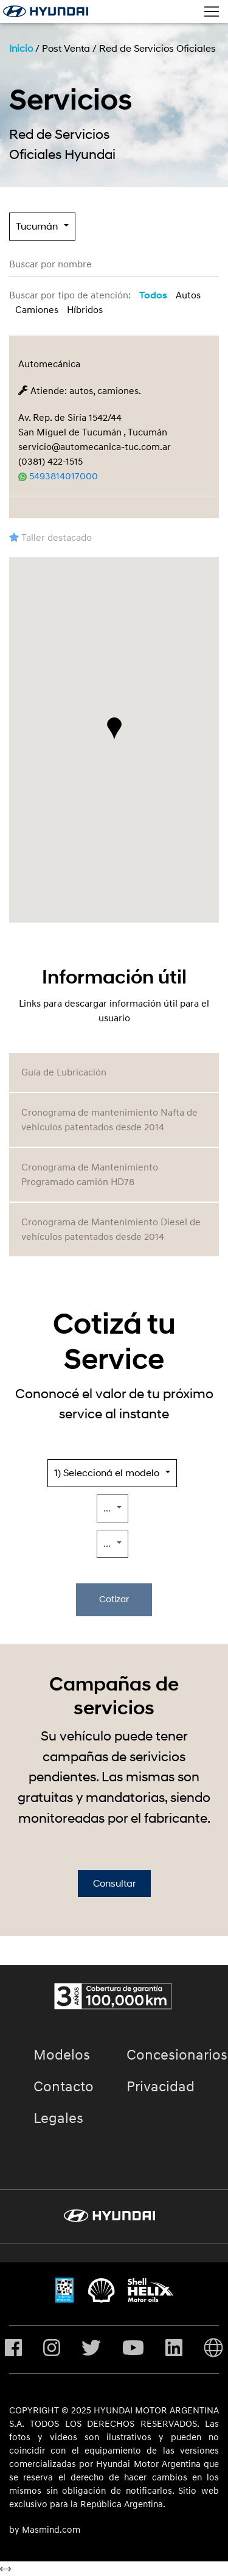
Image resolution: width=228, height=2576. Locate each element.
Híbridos (85, 310)
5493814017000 (58, 476)
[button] (114, 728)
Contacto (63, 2087)
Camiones (36, 310)
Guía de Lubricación (63, 1072)
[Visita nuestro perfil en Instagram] (51, 2349)
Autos (188, 295)
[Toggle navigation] (211, 11)
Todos (153, 295)
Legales (58, 2119)
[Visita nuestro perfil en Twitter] (91, 2349)
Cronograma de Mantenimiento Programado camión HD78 (89, 1174)
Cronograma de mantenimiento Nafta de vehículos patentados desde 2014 (109, 1120)
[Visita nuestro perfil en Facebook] (13, 2349)
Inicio (21, 49)
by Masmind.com (44, 2530)
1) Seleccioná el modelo (106, 1473)
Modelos (61, 2055)
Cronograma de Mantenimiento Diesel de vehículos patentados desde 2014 (111, 1229)
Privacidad (160, 2087)
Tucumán (37, 226)
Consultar (114, 1883)
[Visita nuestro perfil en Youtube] (133, 2349)
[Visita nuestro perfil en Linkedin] (173, 2349)
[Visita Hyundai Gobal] (213, 2349)
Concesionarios (176, 2055)
